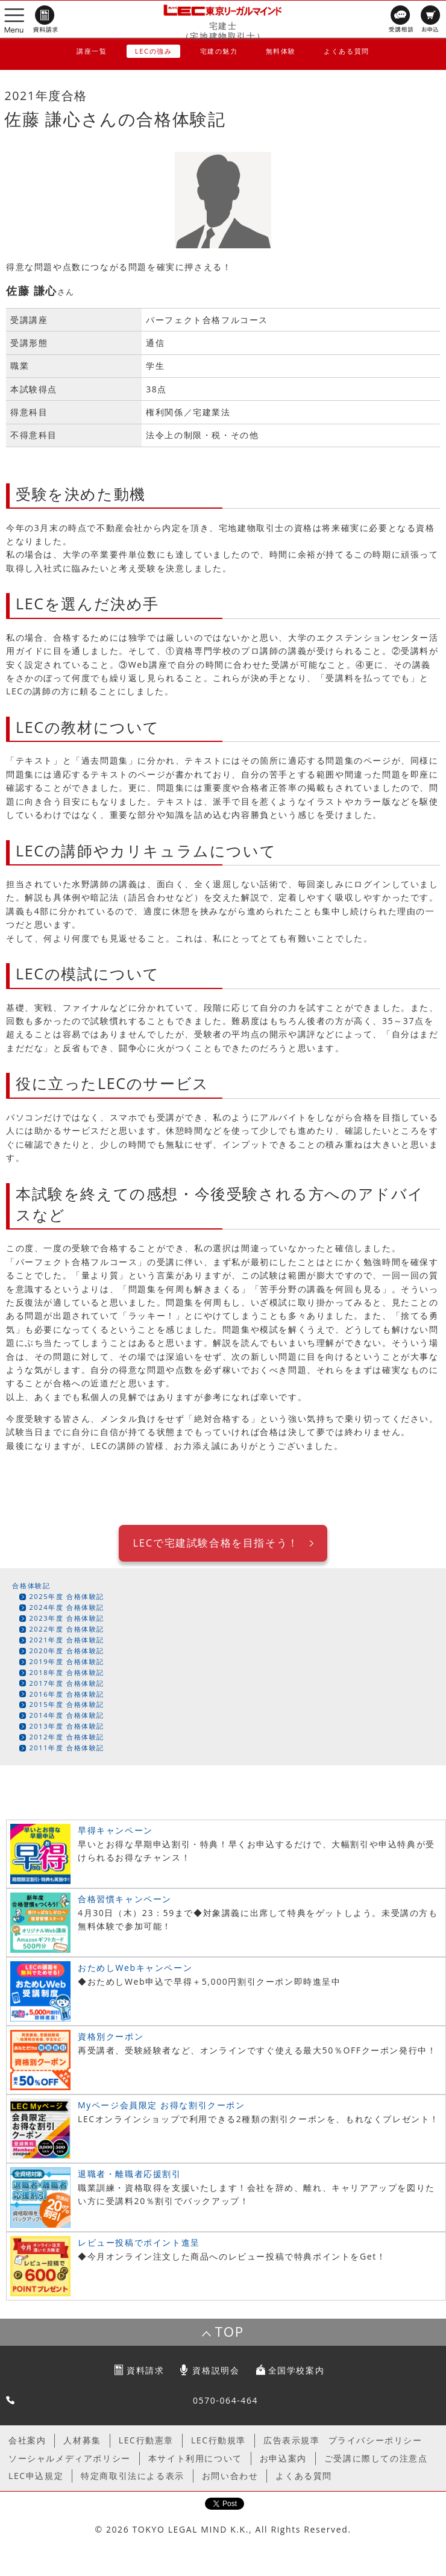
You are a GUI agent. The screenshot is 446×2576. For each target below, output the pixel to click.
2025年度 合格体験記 (66, 1596)
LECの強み (153, 50)
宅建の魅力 (219, 50)
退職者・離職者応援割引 (129, 2173)
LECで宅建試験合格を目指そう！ (215, 1543)
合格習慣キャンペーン (125, 1899)
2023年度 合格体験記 (66, 1618)
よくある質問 (346, 50)
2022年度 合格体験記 (66, 1628)
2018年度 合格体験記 (66, 1672)
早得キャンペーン (115, 1830)
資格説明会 (215, 2370)
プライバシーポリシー (375, 2440)
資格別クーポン (110, 2036)
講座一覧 (92, 50)
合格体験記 (31, 1585)
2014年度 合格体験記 (66, 1715)
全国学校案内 (296, 2370)
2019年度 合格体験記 (66, 1661)
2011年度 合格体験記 (66, 1747)
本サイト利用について (195, 2458)
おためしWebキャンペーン (135, 1967)
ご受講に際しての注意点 (376, 2458)
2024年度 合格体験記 (66, 1607)
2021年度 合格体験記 (66, 1639)
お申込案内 (283, 2458)
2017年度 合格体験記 (66, 1683)
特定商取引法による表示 (132, 2475)
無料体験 (281, 50)
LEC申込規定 (35, 2475)
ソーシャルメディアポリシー (69, 2458)
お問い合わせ (230, 2475)
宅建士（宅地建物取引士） (223, 31)
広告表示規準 (291, 2440)
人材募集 (82, 2440)
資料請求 (145, 2370)
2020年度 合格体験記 (66, 1650)
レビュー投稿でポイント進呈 (139, 2242)
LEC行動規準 (218, 2440)
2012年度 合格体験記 (66, 1736)
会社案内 (27, 2440)
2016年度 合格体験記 (66, 1693)
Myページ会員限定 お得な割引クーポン (161, 2105)
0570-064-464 (225, 2400)
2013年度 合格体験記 (66, 1725)
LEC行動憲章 (146, 2440)
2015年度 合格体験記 (66, 1704)
